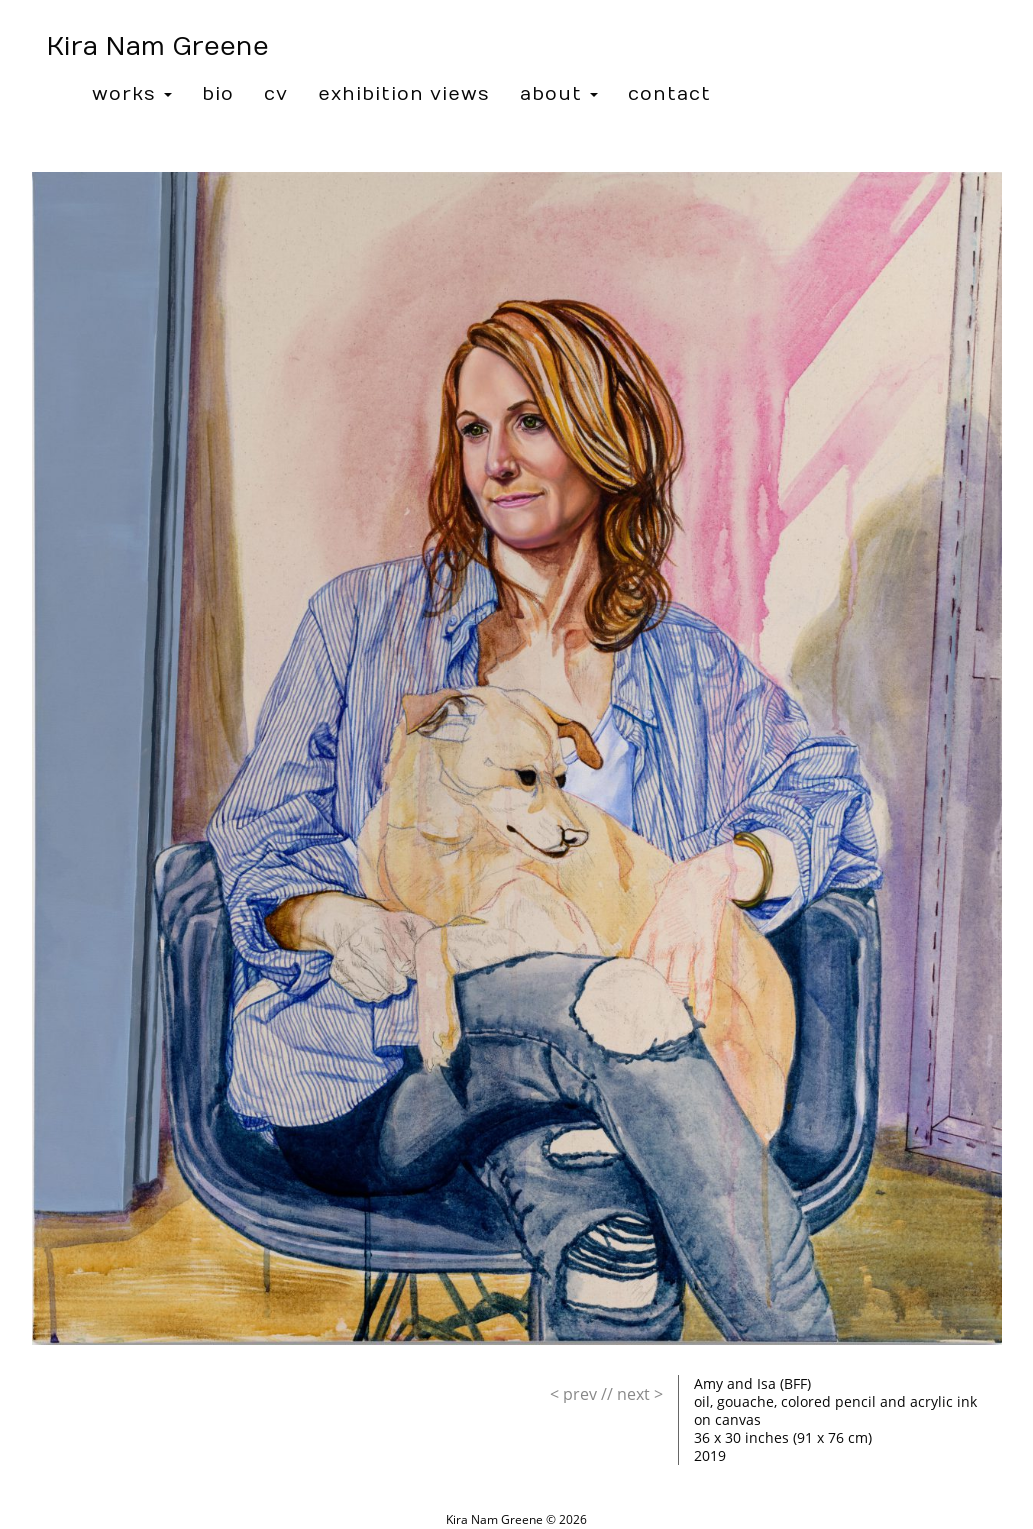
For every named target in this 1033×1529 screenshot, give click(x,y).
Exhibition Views (404, 94)
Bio (218, 94)
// (581, 1394)
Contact (669, 94)
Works (132, 94)
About (559, 94)
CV (276, 94)
